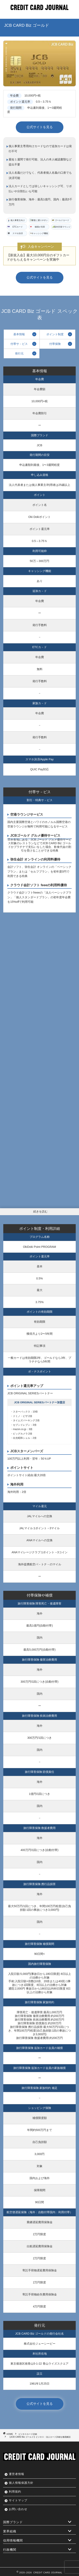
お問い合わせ (18, 2509)
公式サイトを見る (39, 127)
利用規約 (15, 2491)
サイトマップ (18, 2500)
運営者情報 (16, 2474)
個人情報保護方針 (21, 2482)
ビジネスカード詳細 (27, 2434)
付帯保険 (55, 343)
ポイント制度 (55, 334)
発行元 (19, 353)
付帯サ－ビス (19, 343)
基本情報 (19, 334)
